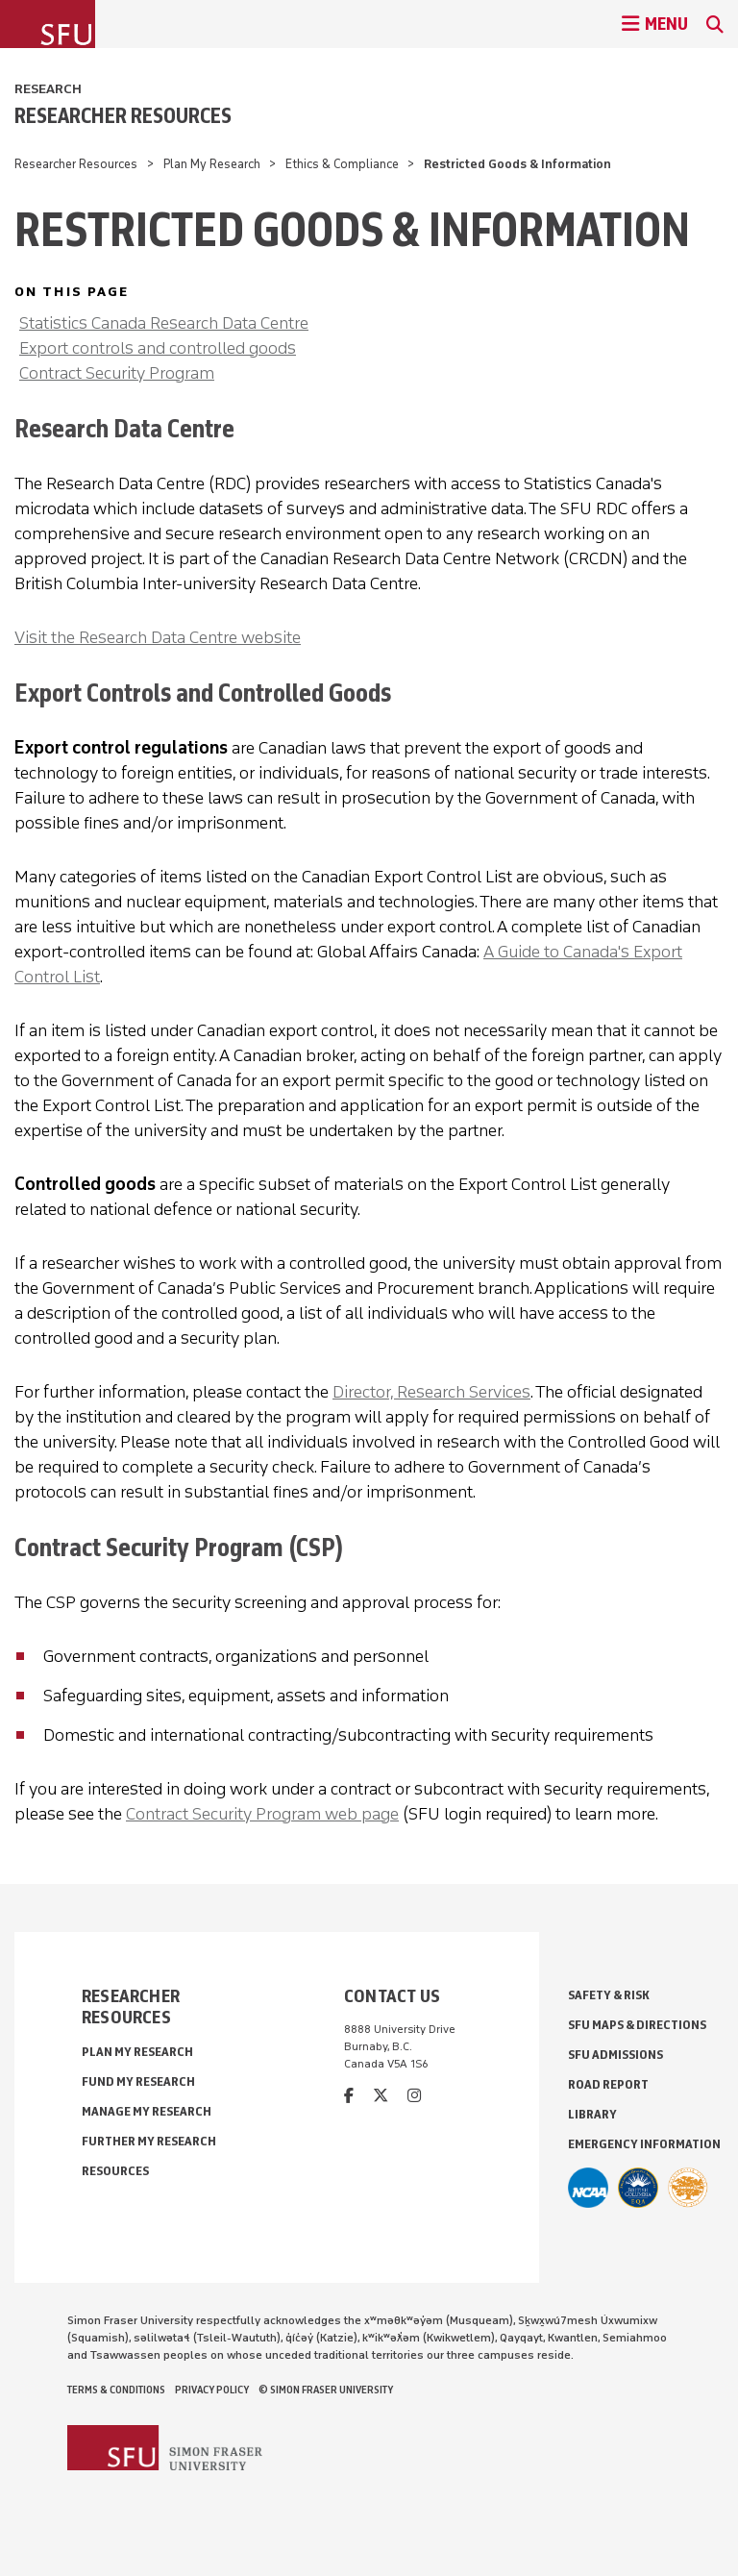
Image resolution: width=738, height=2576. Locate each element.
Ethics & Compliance (342, 164)
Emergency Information (644, 2144)
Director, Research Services (431, 1391)
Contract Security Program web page (262, 1813)
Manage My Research (146, 2111)
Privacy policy (212, 2389)
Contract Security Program (116, 373)
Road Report (608, 2084)
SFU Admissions (615, 2054)
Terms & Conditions (116, 2389)
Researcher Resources (123, 115)
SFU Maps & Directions (637, 2025)
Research (48, 89)
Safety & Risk (609, 1995)
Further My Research (149, 2141)
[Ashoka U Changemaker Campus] (688, 2187)
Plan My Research (211, 164)
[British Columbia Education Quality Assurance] (638, 2187)
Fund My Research (138, 2081)
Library (592, 2114)
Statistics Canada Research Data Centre (163, 323)
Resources (115, 2171)
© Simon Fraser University (325, 2389)
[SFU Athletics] (588, 2187)
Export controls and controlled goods (157, 348)
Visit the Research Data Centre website (157, 637)
